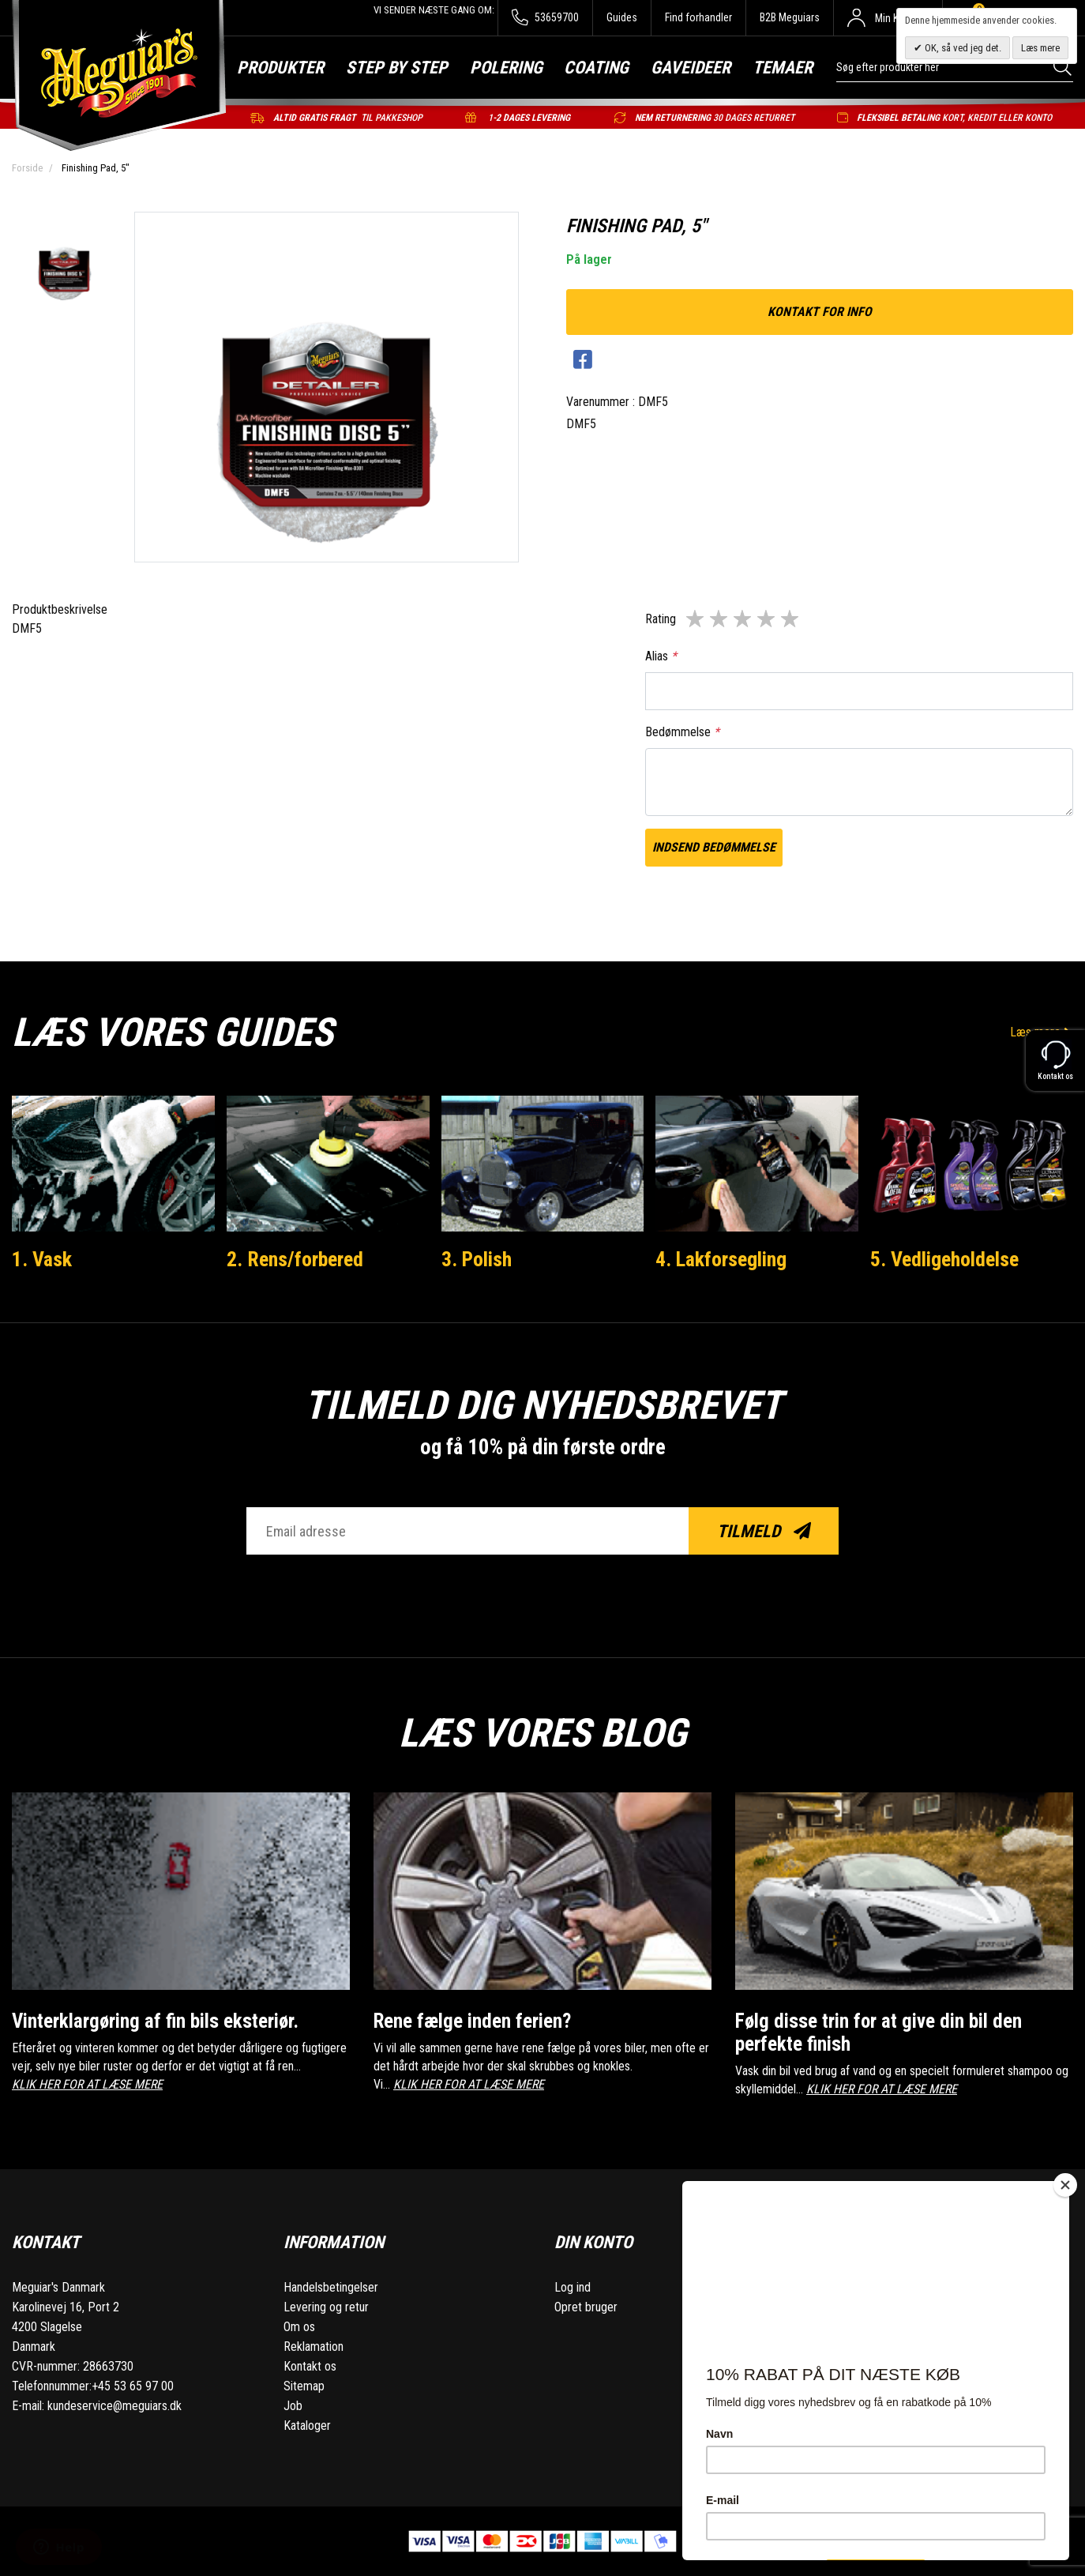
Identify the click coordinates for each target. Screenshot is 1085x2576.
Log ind (572, 2287)
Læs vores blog (542, 1733)
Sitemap (304, 2386)
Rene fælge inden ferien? (472, 2021)
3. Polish (476, 1259)
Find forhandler (698, 17)
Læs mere (1040, 48)
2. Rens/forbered (295, 1259)
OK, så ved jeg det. (961, 48)
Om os (299, 2326)
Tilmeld (764, 1531)
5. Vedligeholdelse (944, 1259)
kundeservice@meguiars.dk (114, 2405)
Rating (660, 618)
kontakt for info (820, 311)
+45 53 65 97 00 (133, 2386)
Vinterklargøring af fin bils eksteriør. (155, 2021)
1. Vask (42, 1259)
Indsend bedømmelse (713, 847)
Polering (506, 67)
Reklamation (313, 2346)
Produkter (280, 67)
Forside (27, 168)
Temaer (783, 67)
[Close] (1065, 2185)
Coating (596, 67)
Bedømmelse (682, 731)
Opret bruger (586, 2307)
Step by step (397, 67)
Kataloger (307, 2425)
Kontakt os (309, 2366)
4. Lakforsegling (721, 1259)
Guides (621, 17)
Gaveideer (690, 67)
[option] (64, 264)
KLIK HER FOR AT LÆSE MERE (87, 2084)
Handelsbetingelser (330, 2287)
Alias (661, 656)
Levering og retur (326, 2307)
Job (292, 2405)
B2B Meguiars (790, 17)
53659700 (545, 17)
